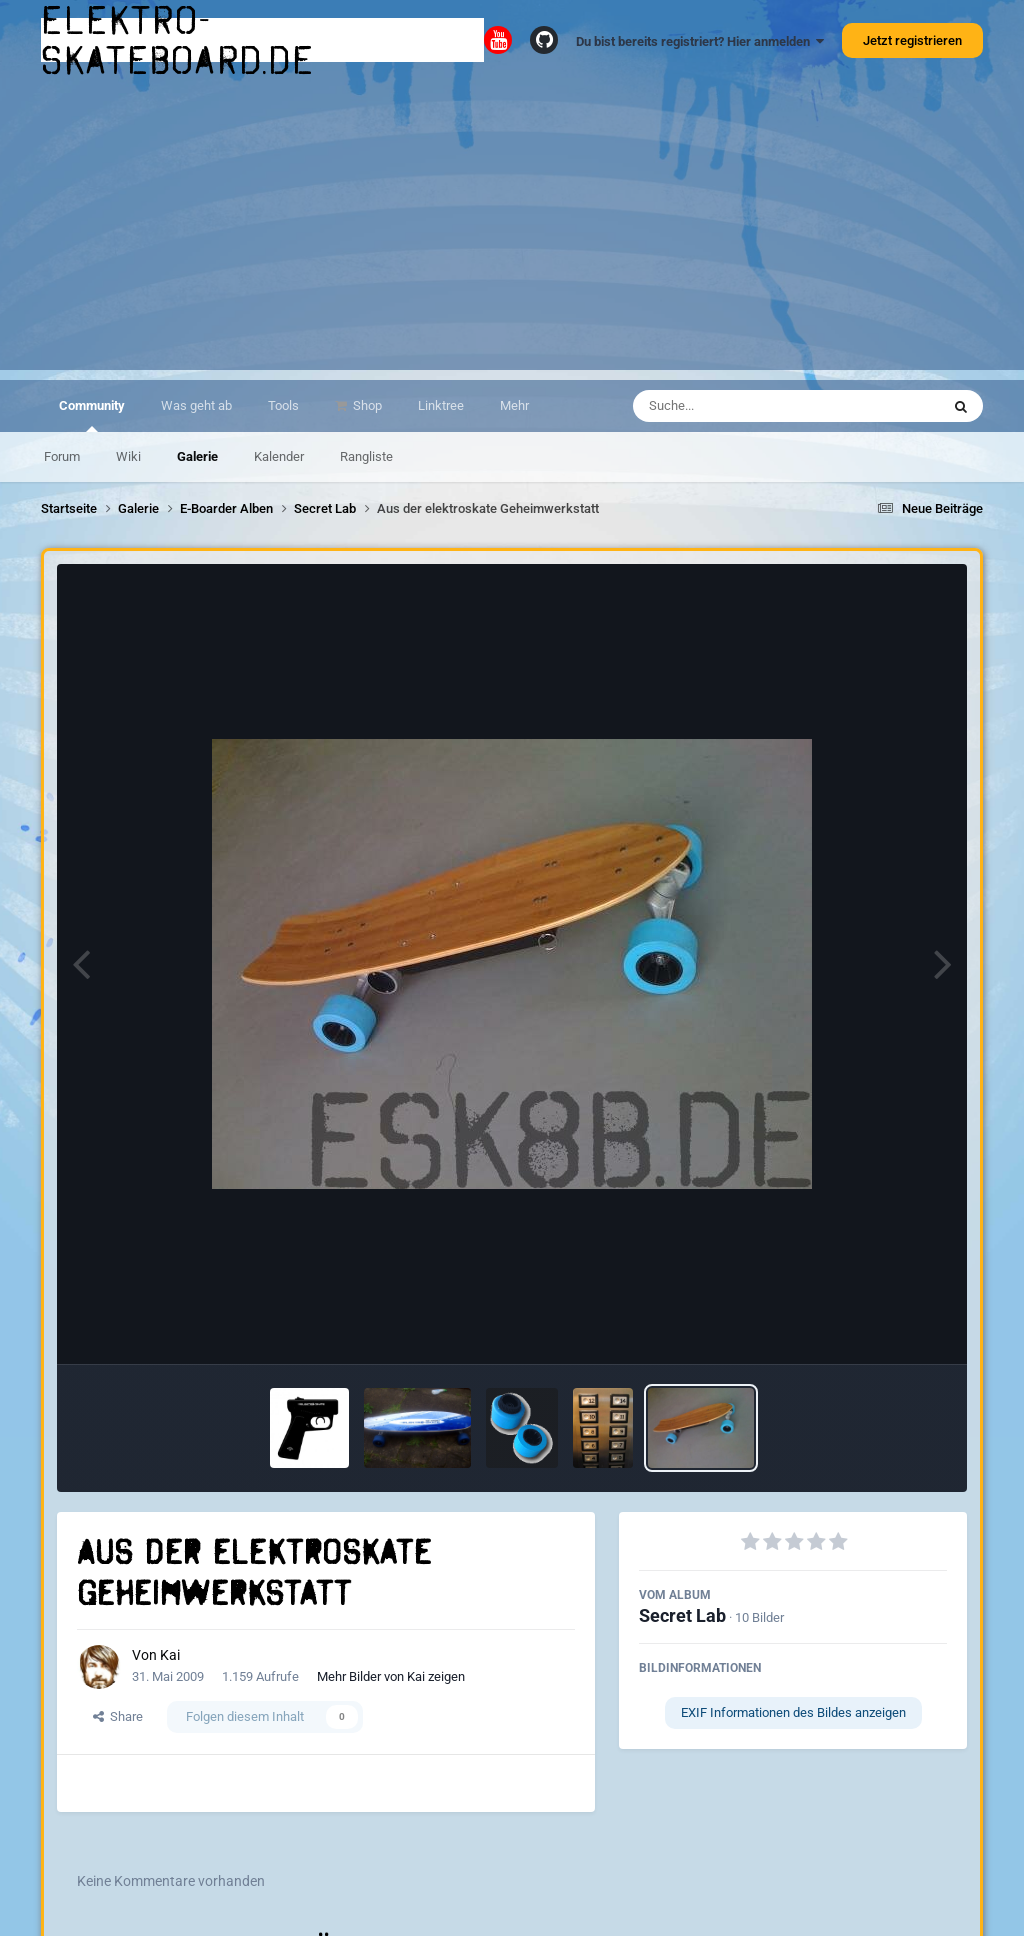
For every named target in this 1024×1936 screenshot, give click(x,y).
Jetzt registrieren (912, 40)
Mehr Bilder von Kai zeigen (391, 1676)
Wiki (128, 456)
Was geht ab (196, 405)
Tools (283, 405)
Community (92, 415)
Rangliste (366, 456)
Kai (170, 1655)
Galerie (197, 456)
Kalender (279, 456)
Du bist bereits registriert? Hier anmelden (700, 41)
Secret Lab (682, 1615)
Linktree (441, 405)
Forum (62, 456)
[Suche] (747, 406)
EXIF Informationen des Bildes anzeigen (793, 1712)
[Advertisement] (512, 230)
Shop (366, 405)
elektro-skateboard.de (178, 40)
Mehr (514, 405)
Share (118, 1716)
